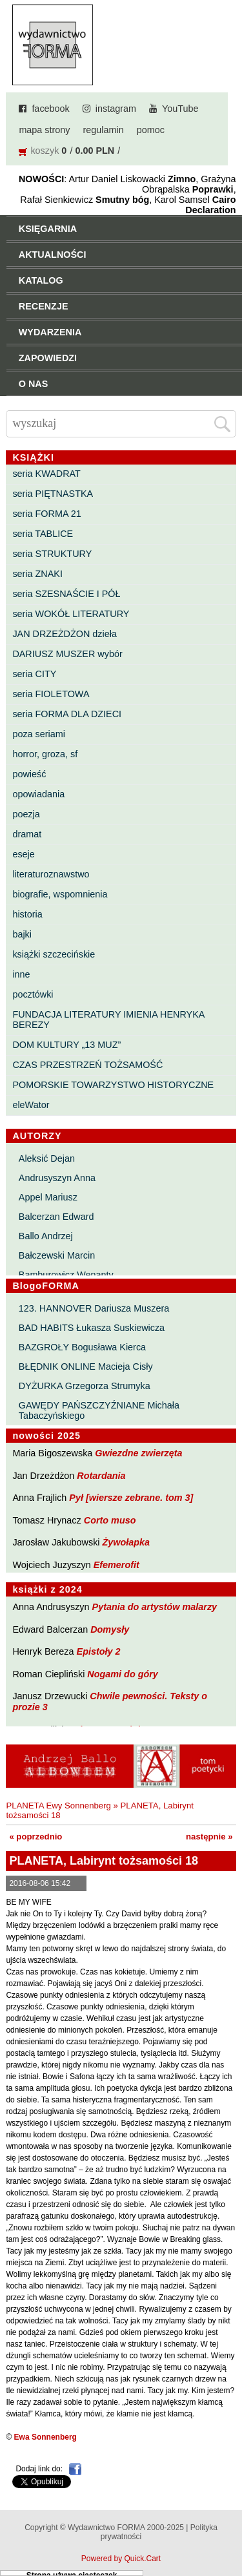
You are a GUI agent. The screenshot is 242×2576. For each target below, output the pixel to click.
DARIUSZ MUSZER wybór (67, 654)
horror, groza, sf (44, 754)
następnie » (209, 1836)
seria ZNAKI (37, 574)
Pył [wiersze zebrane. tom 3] (131, 1497)
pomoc (151, 130)
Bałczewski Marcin (57, 1255)
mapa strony (44, 130)
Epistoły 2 (99, 1651)
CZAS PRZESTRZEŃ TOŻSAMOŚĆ (87, 1065)
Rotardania (101, 1476)
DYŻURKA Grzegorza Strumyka (84, 1386)
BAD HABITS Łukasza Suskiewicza (92, 1328)
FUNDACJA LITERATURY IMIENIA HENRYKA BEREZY (108, 1019)
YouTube (180, 108)
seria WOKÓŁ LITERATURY (70, 614)
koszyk (44, 150)
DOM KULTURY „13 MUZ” (66, 1045)
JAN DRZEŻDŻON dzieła (64, 634)
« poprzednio (35, 1836)
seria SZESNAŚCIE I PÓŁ (66, 594)
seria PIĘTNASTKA (52, 493)
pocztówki (32, 994)
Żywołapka (126, 1542)
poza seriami (38, 734)
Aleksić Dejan (47, 1158)
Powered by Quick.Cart (121, 2558)
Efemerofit (116, 1565)
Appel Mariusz (48, 1197)
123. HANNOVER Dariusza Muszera (94, 1308)
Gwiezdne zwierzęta (138, 1453)
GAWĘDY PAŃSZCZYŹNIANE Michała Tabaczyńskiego (99, 1410)
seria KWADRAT (46, 473)
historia (27, 914)
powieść (29, 774)
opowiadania (38, 794)
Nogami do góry (122, 1674)
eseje (23, 854)
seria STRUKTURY (52, 554)
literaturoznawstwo (50, 874)
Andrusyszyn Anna (57, 1178)
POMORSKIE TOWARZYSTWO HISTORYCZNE (113, 1085)
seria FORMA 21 (46, 513)
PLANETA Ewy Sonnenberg (58, 1805)
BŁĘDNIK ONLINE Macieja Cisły (86, 1366)
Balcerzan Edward (56, 1216)
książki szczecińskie (53, 954)
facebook (50, 108)
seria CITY (34, 674)
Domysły (109, 1629)
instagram (116, 108)
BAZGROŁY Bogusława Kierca (82, 1347)
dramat (26, 834)
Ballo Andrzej (46, 1236)
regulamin (103, 130)
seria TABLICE (42, 534)
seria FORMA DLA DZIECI (66, 714)
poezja (25, 814)
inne (21, 974)
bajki (22, 934)
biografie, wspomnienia (59, 894)
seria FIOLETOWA (50, 694)
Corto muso (110, 1520)
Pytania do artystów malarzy (154, 1607)
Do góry (228, 2528)
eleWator (30, 1105)
